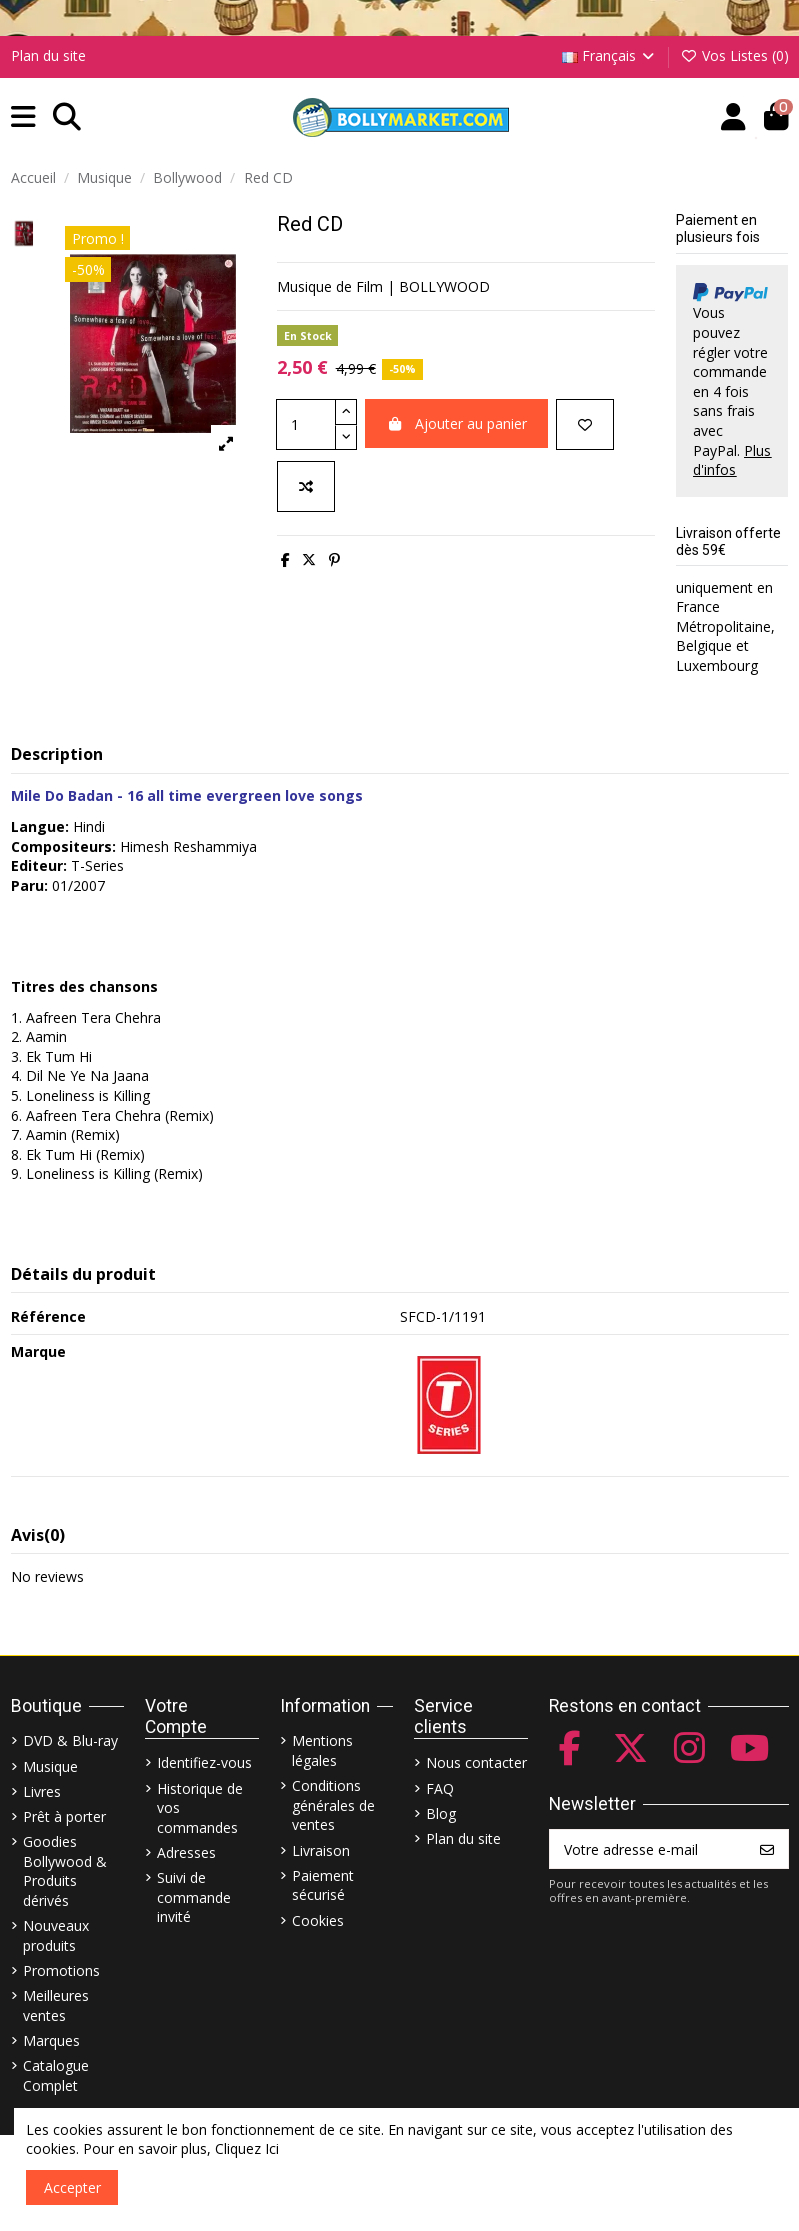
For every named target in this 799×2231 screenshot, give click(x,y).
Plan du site (48, 55)
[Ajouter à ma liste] (585, 424)
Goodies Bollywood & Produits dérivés (65, 1871)
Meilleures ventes (56, 2005)
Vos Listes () (734, 55)
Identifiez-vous (204, 1762)
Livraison (321, 1850)
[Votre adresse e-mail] (648, 1849)
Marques (51, 2040)
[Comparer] (306, 486)
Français (610, 55)
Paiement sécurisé (323, 1885)
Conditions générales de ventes (333, 1805)
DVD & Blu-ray (70, 1740)
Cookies (318, 1920)
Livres (42, 1791)
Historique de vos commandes (200, 1808)
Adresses (186, 1852)
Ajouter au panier (456, 423)
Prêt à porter (64, 1816)
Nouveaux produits (56, 1935)
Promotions (61, 1970)
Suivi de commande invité (194, 1897)
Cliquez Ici (247, 2148)
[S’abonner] (767, 1849)
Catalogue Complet (56, 2075)
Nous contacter (476, 1762)
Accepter (72, 2187)
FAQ (440, 1788)
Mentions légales (322, 1750)
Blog (441, 1813)
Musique (50, 1766)
